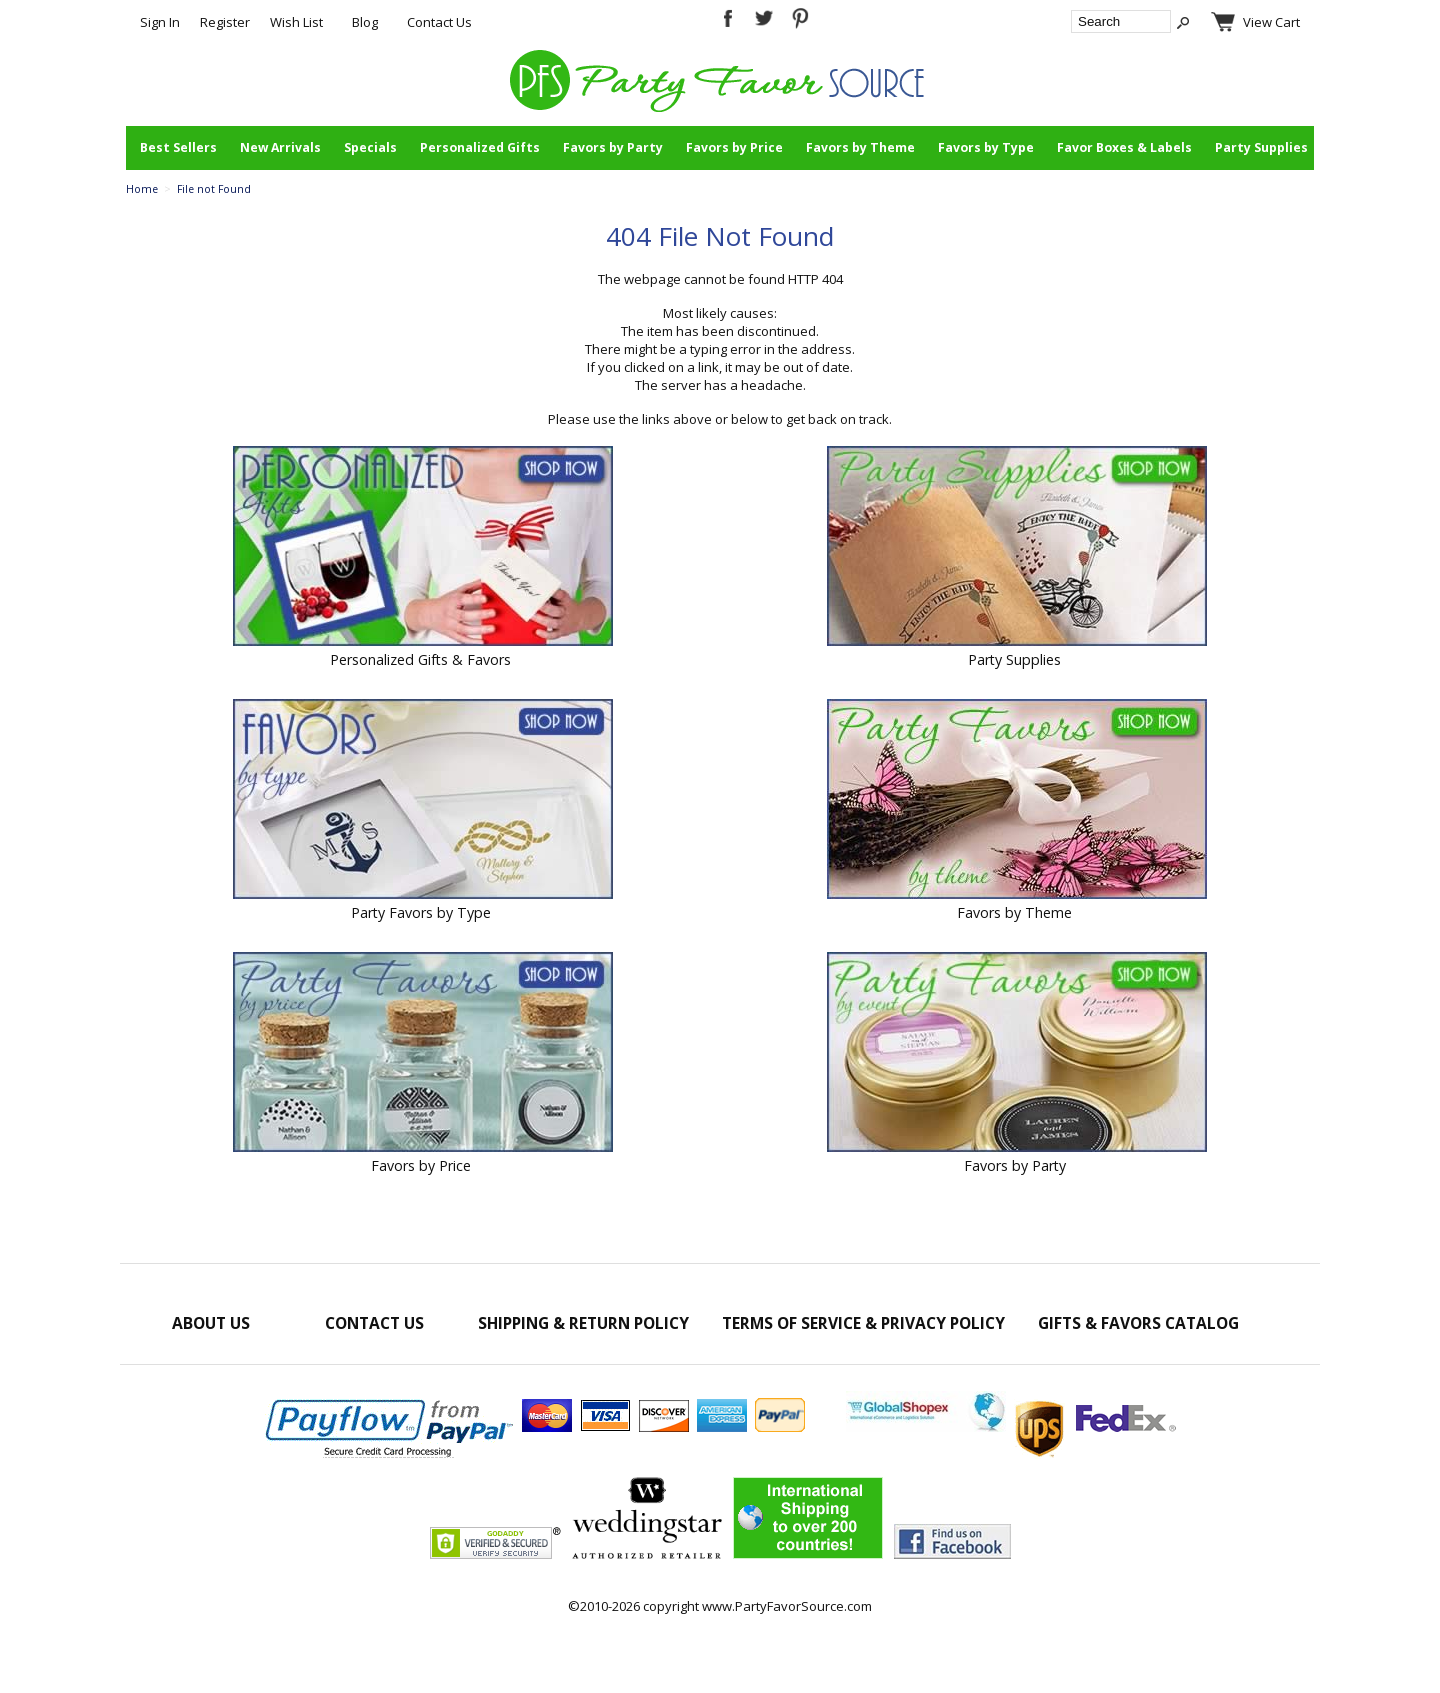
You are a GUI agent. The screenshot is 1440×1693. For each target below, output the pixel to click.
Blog (365, 22)
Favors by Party (613, 147)
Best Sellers (178, 147)
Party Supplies (1261, 147)
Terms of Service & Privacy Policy (863, 1323)
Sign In (160, 22)
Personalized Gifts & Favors (420, 659)
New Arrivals (280, 147)
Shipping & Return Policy (583, 1323)
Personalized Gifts (480, 147)
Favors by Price (734, 147)
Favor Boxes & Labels (1124, 147)
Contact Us (439, 22)
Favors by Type (986, 147)
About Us (211, 1323)
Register (225, 22)
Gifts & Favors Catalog (1138, 1323)
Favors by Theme (860, 147)
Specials (370, 147)
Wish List (296, 22)
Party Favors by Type (421, 912)
